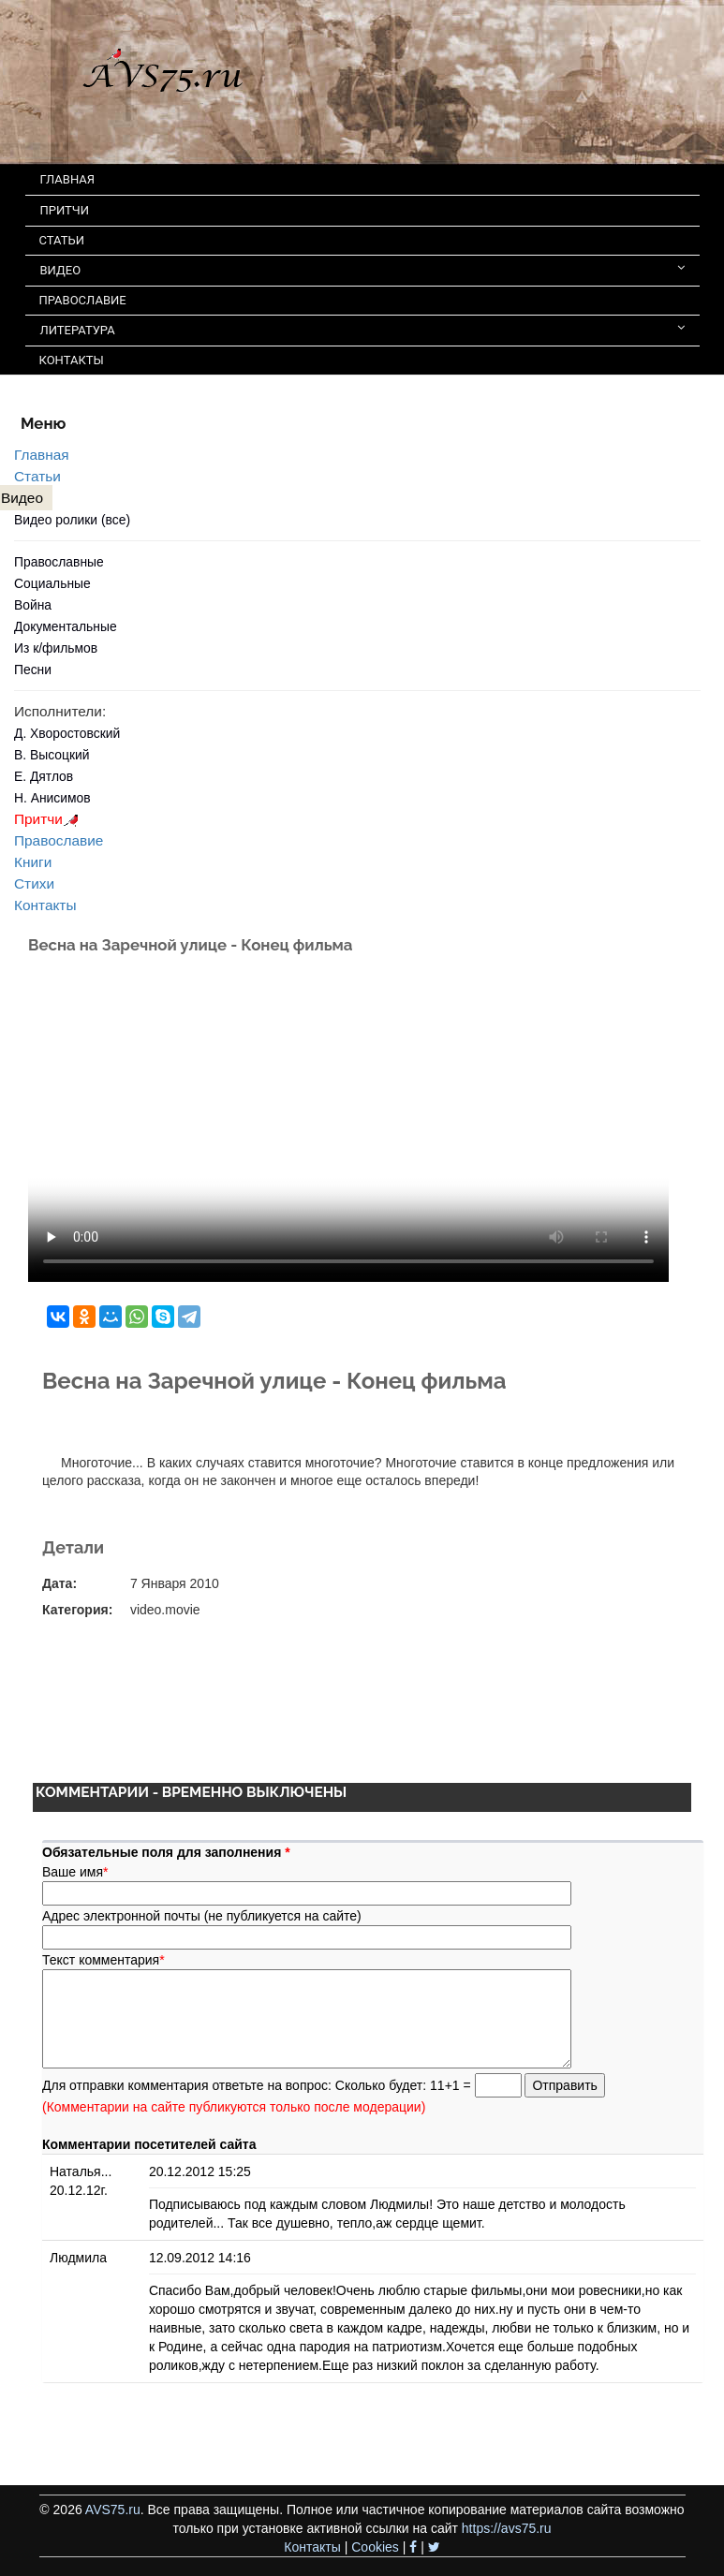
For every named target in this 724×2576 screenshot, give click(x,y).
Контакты (45, 905)
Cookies (375, 2546)
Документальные (65, 626)
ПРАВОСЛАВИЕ (82, 300)
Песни (33, 669)
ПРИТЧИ (65, 210)
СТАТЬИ (61, 240)
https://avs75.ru (507, 2528)
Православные (59, 561)
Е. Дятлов (43, 776)
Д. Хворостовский (67, 733)
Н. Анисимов (52, 797)
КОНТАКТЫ (71, 360)
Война (33, 604)
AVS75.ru (112, 2509)
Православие (58, 840)
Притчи (49, 819)
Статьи (37, 476)
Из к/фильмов (55, 647)
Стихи (34, 883)
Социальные (52, 583)
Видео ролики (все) (72, 519)
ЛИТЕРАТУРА (362, 329)
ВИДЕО (362, 269)
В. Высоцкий (51, 754)
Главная (41, 455)
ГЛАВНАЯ (68, 179)
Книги (33, 862)
